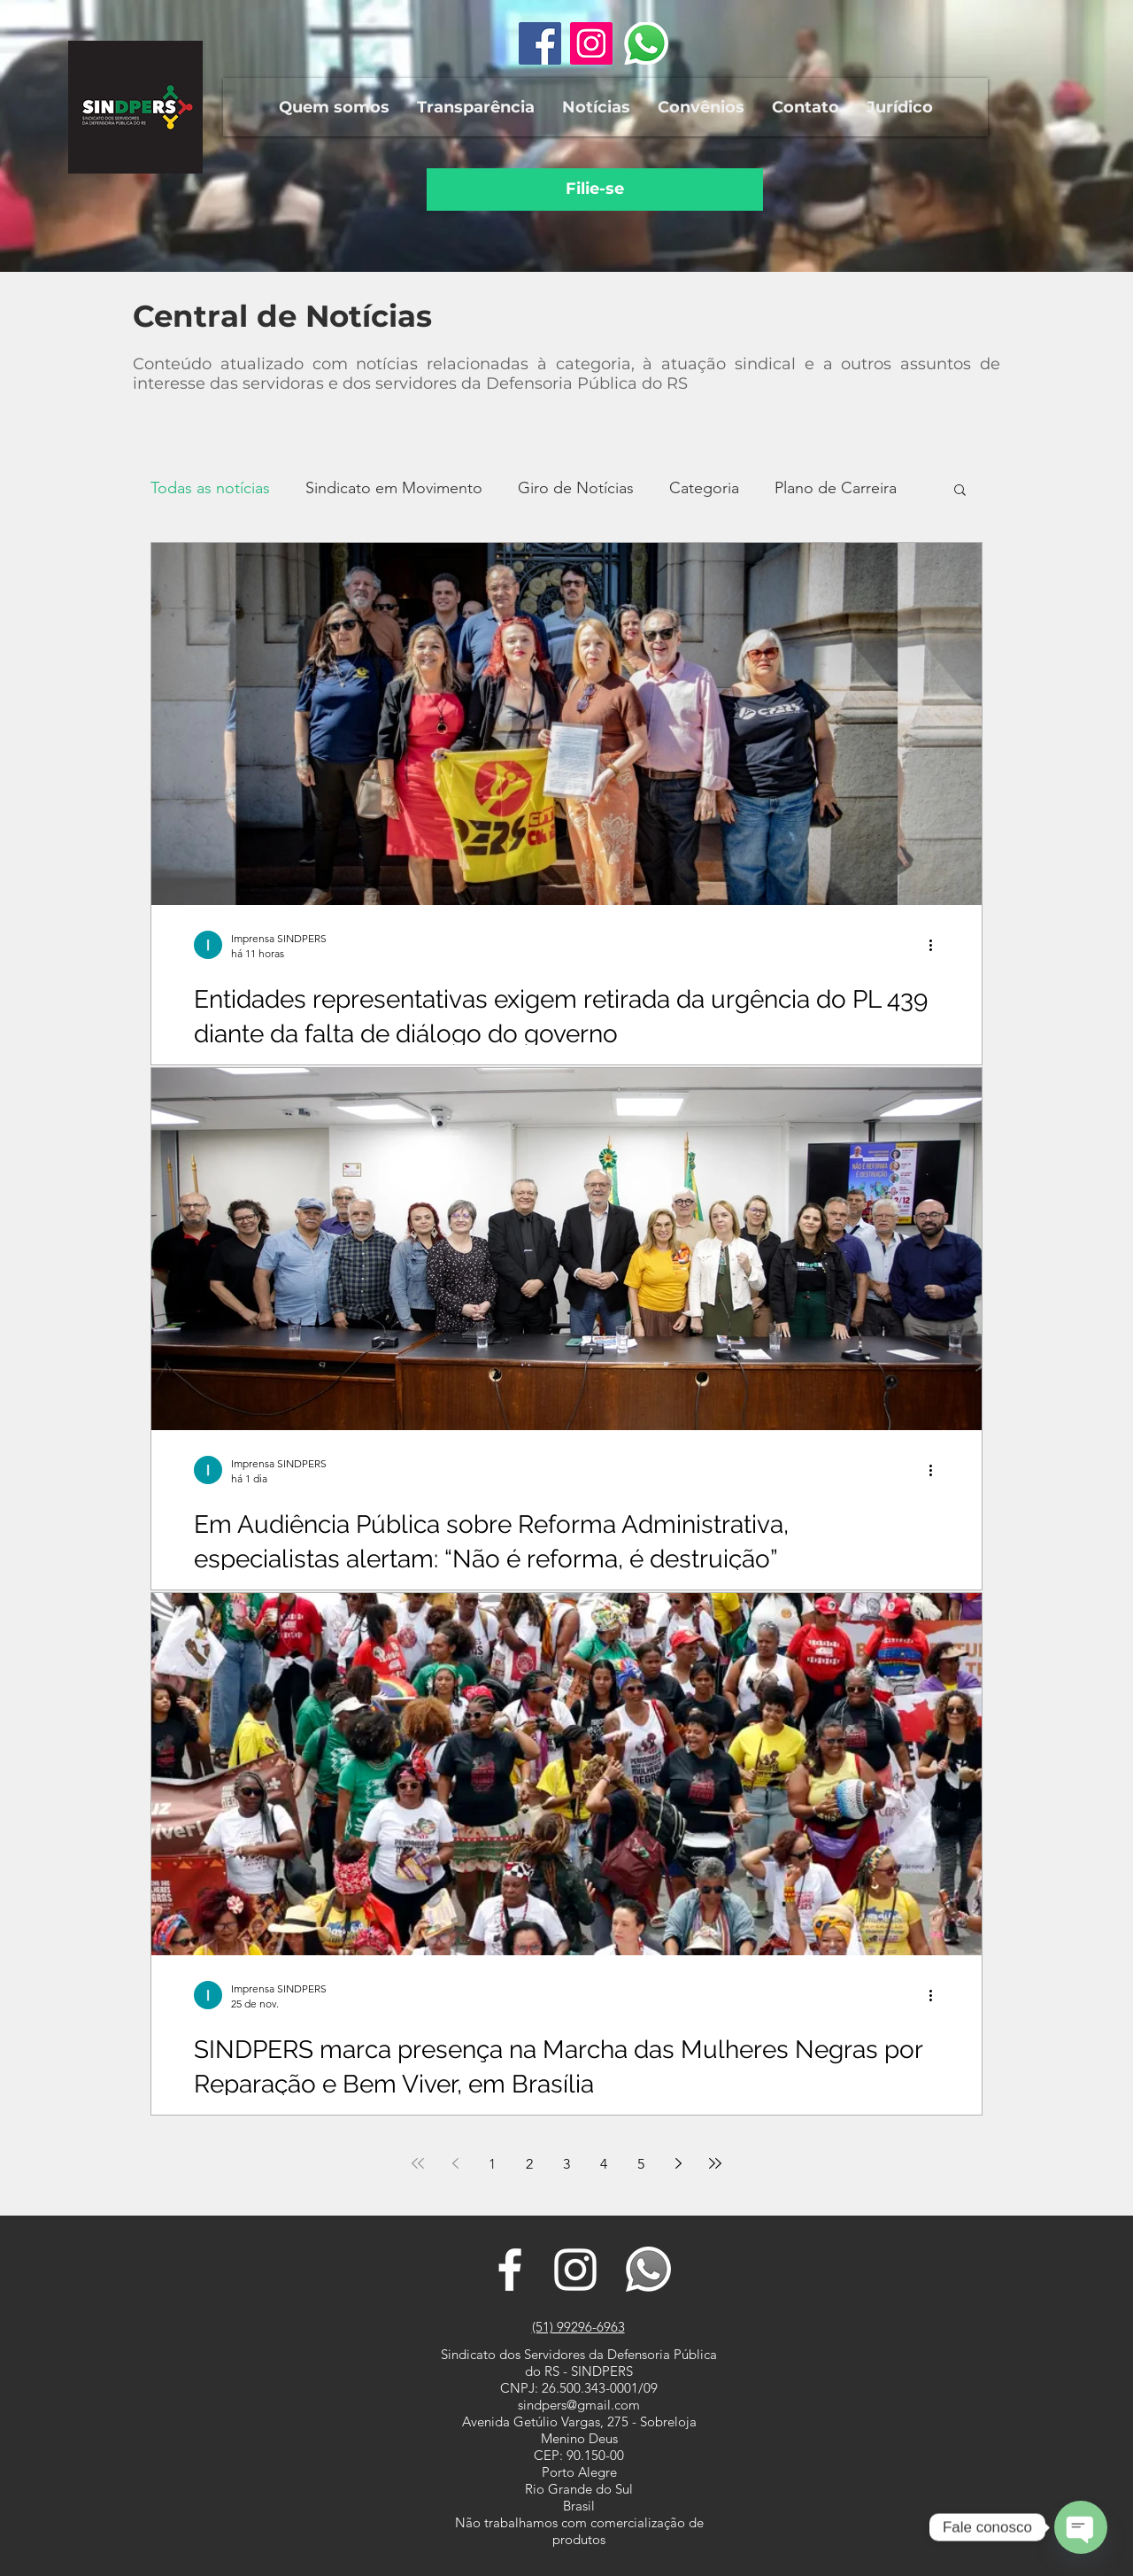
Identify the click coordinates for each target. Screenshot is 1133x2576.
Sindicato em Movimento (393, 488)
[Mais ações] (936, 944)
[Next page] (678, 2163)
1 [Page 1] (492, 2163)
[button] (334, 107)
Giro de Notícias (576, 488)
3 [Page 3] (566, 2163)
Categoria (704, 488)
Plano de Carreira (836, 488)
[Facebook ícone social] (540, 43)
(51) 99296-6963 (578, 2326)
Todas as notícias (210, 488)
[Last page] (715, 2163)
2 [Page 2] (529, 2163)
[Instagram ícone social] (591, 43)
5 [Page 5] (640, 2163)
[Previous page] (455, 2163)
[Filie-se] (595, 189)
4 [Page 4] (603, 2163)
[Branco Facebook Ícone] (510, 2269)
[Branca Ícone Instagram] (575, 2269)
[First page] (418, 2163)
